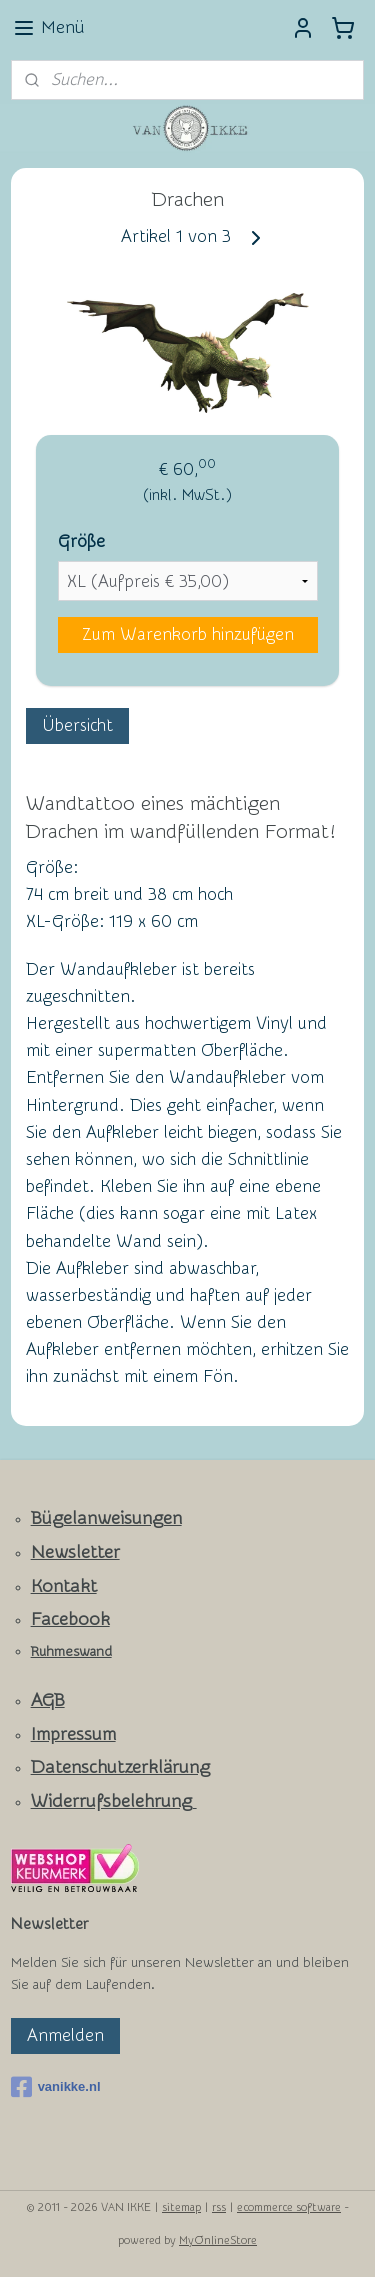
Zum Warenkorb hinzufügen (188, 634)
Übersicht (77, 724)
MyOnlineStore (218, 2240)
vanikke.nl (56, 2087)
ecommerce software (289, 2207)
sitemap (181, 2207)
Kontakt (64, 1586)
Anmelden (65, 2035)
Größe (81, 540)
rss (219, 2207)
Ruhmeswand (71, 1652)
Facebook (70, 1619)
